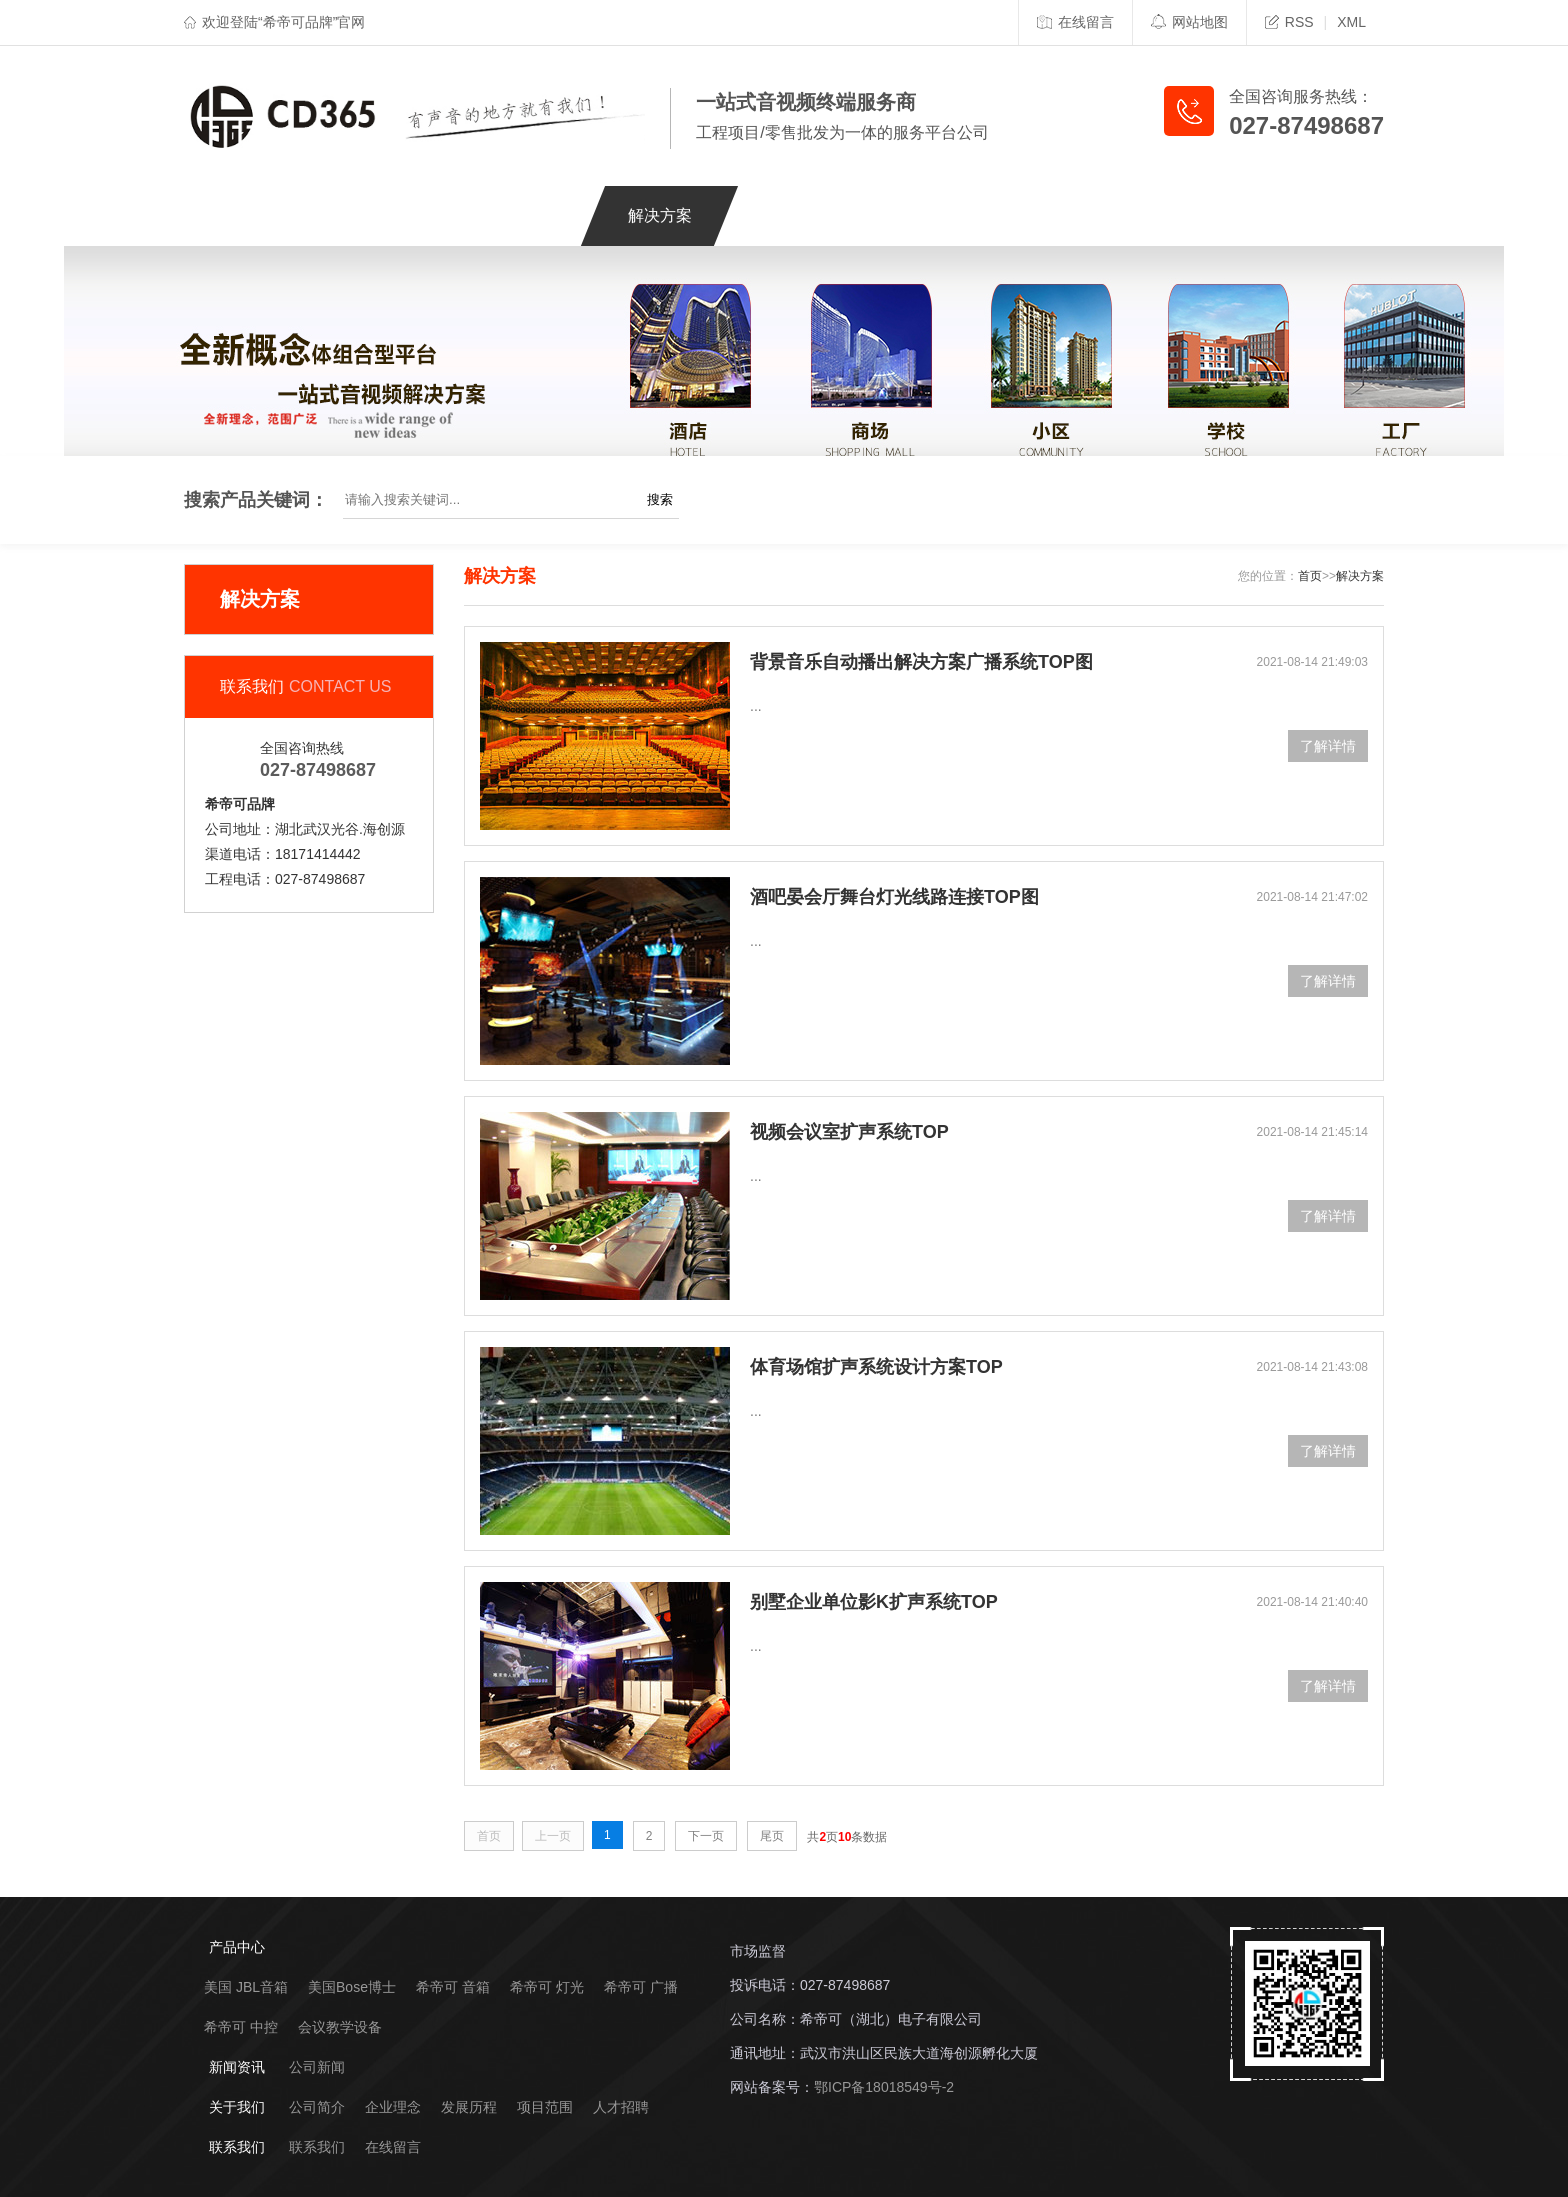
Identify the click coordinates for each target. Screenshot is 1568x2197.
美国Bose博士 (352, 1987)
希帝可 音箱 (453, 1987)
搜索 (660, 499)
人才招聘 (621, 2107)
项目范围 (545, 2107)
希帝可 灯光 (547, 1987)
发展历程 (469, 2107)
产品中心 (394, 215)
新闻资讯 (926, 215)
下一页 (706, 1836)
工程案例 (527, 215)
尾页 (772, 1836)
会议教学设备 (340, 2027)
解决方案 (660, 215)
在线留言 (1075, 22)
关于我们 (1059, 215)
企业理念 (393, 2107)
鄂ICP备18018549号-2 (884, 2087)
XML (1351, 22)
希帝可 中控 (241, 2027)
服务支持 (793, 215)
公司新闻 (317, 2067)
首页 (1310, 576)
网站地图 (1189, 22)
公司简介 (317, 2107)
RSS (1289, 22)
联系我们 (1192, 215)
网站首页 (261, 215)
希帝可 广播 (641, 1987)
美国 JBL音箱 (246, 1987)
